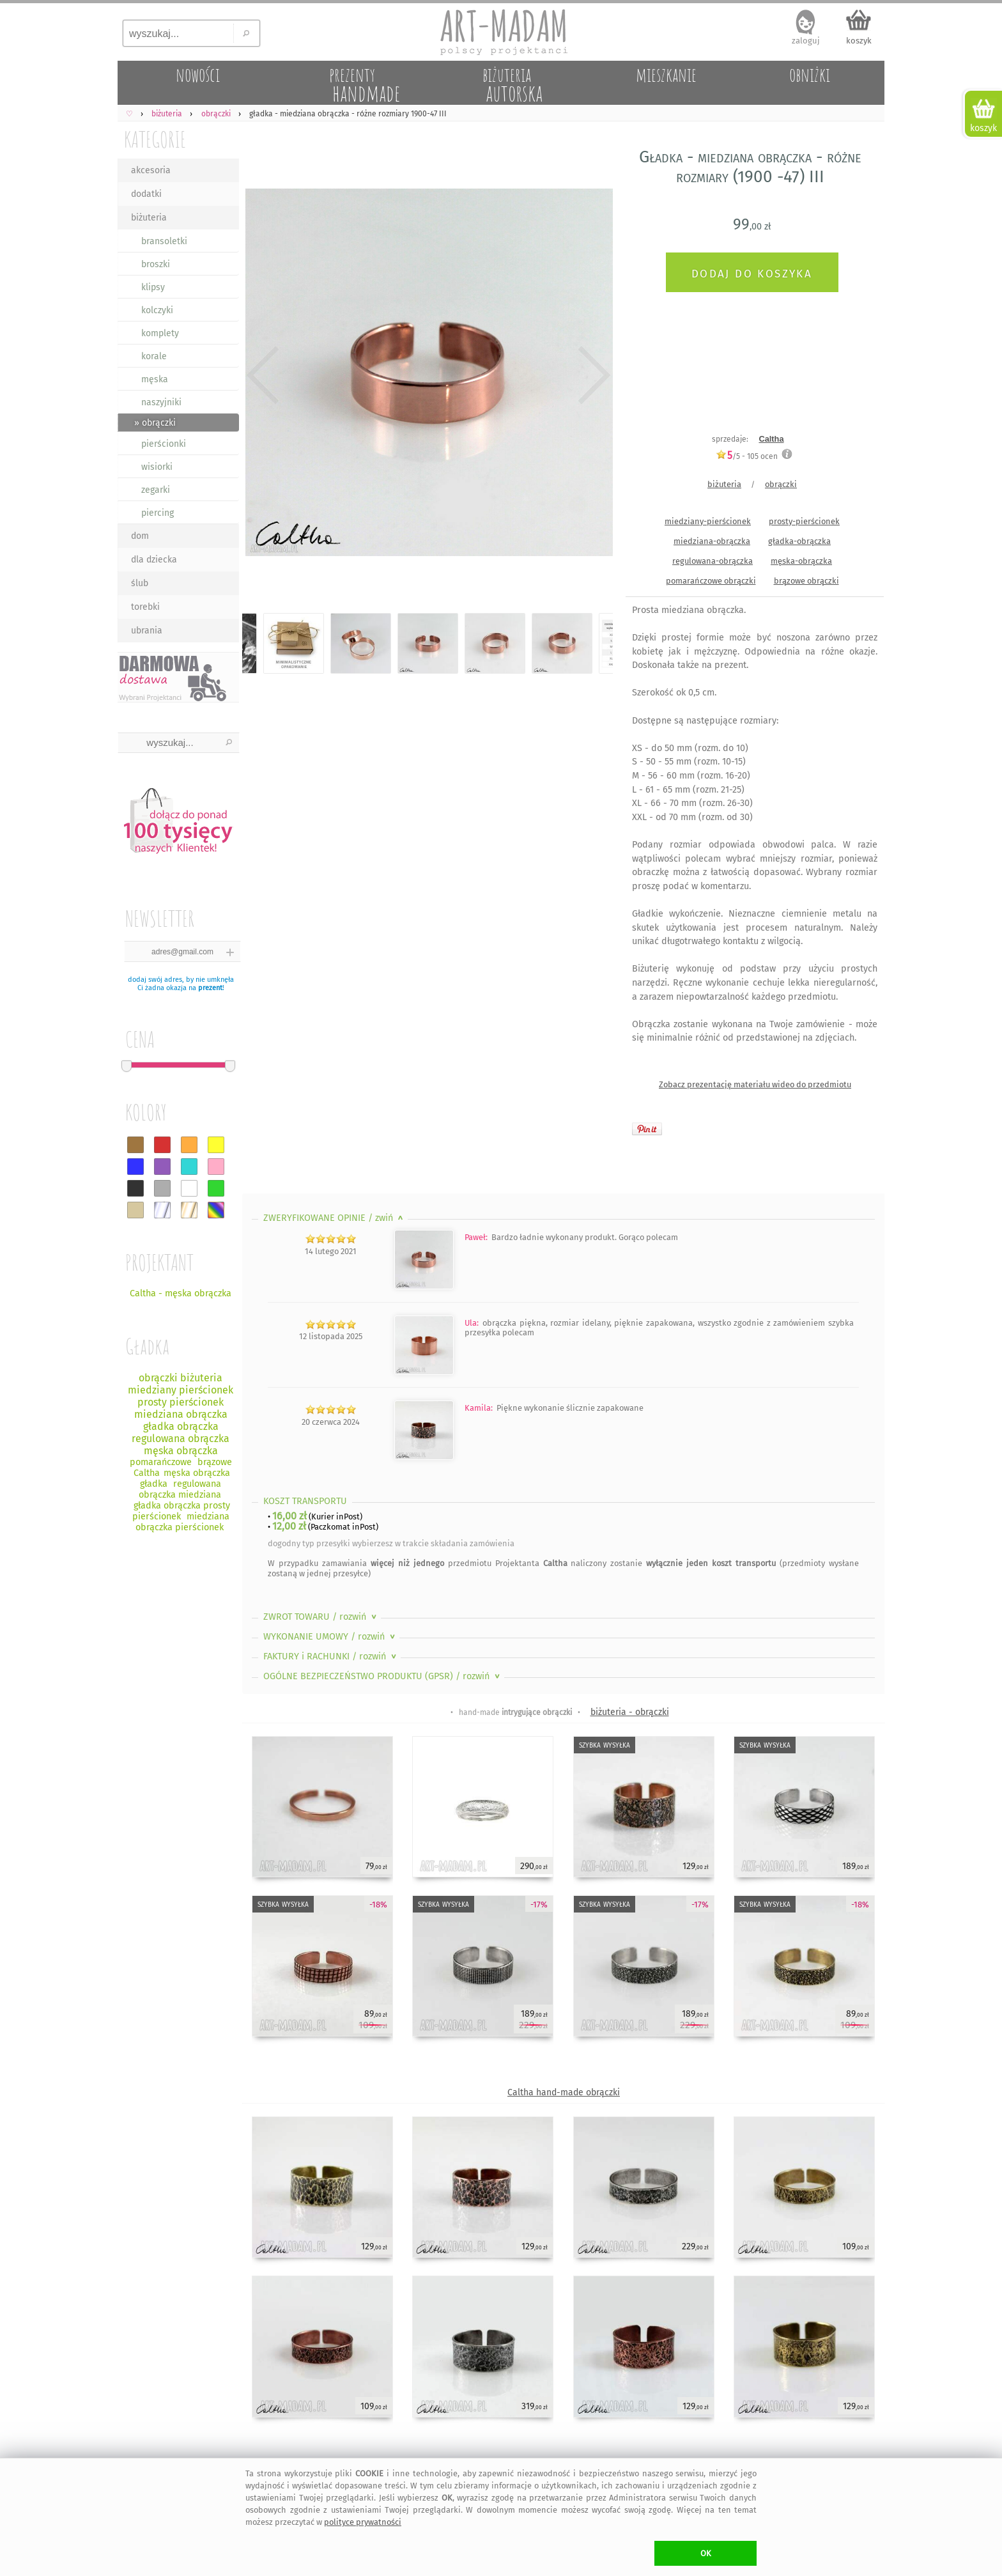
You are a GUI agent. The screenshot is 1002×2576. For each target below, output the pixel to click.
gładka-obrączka (799, 541)
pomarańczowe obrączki (711, 581)
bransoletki (164, 241)
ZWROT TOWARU (321, 1616)
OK (705, 2553)
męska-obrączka (801, 561)
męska (154, 379)
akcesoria (151, 170)
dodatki (146, 194)
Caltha (771, 439)
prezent (210, 988)
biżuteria (149, 217)
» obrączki (155, 422)
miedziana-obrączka (712, 541)
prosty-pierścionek (804, 521)
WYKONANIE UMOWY (330, 1636)
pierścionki (163, 443)
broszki (155, 264)
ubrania (146, 630)
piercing (157, 513)
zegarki (155, 490)
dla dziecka (154, 559)
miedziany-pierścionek (708, 521)
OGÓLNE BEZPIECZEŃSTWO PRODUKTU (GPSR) (382, 1676)
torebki (145, 606)
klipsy (153, 287)
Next (592, 375)
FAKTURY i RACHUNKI (331, 1656)
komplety (160, 333)
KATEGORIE (155, 139)
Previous (263, 375)
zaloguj (806, 40)
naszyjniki (161, 402)
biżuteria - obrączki (629, 1712)
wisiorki (157, 467)
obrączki (781, 484)
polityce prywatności (362, 2522)
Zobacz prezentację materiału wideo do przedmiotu (755, 1084)
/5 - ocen (747, 456)
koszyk (859, 40)
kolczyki (157, 310)
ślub (139, 583)
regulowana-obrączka (712, 561)
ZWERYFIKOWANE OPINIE (334, 1218)
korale (154, 356)
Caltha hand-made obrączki (563, 2092)
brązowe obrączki (806, 581)
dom (140, 536)
